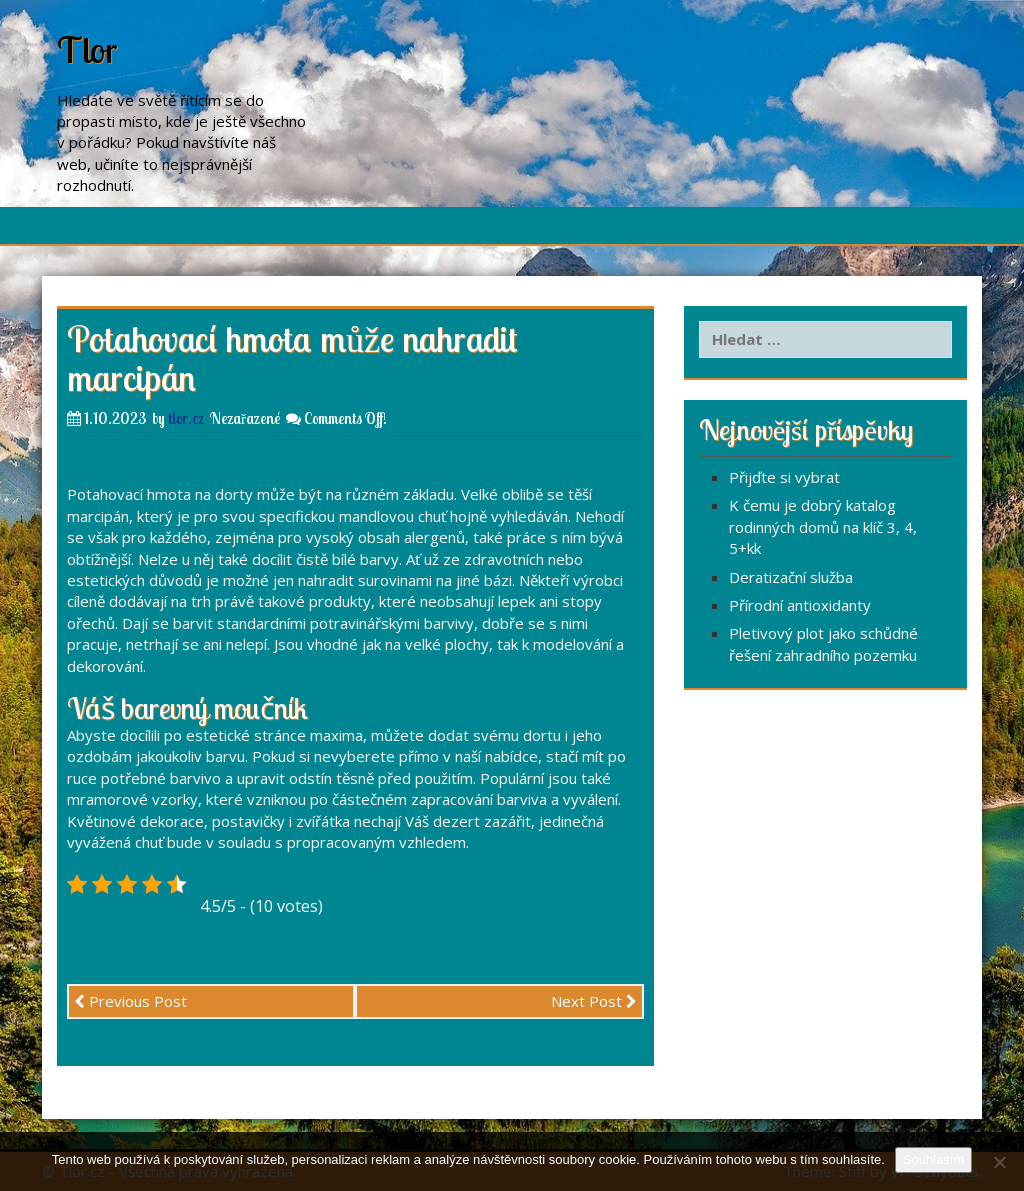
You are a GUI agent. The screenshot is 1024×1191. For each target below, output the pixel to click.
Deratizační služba (791, 577)
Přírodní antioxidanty (800, 605)
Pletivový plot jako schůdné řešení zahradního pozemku (823, 643)
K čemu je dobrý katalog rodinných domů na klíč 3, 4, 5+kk (823, 526)
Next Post (594, 1001)
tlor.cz (186, 418)
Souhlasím (933, 1159)
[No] (999, 1162)
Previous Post (130, 1001)
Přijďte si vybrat (784, 477)
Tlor (87, 49)
